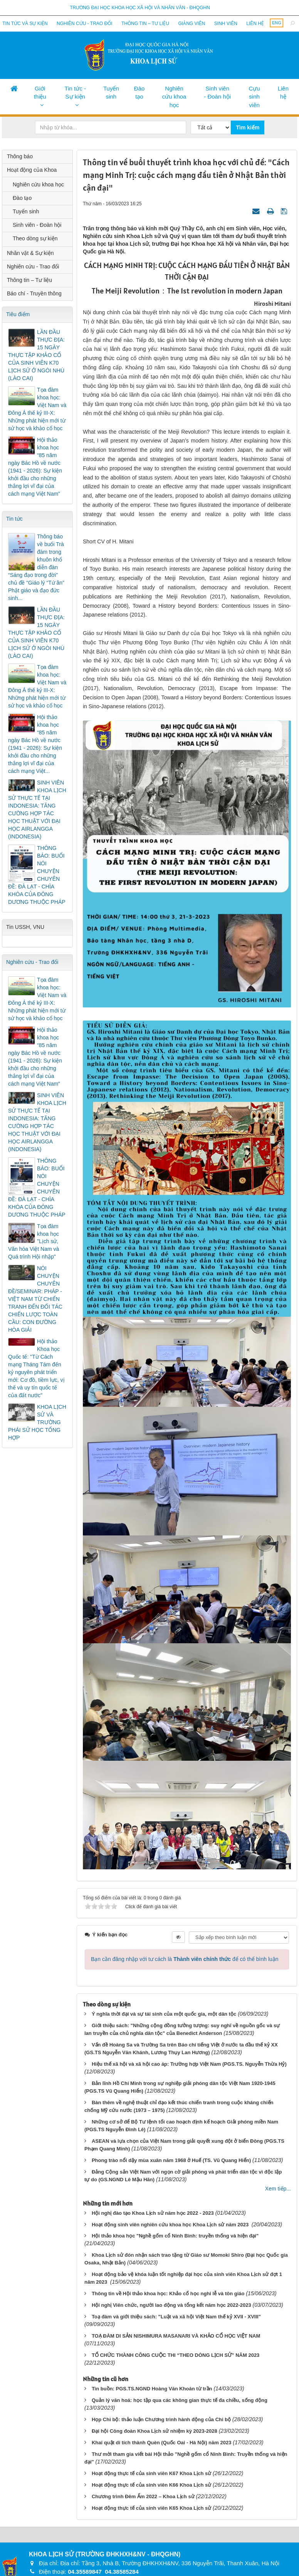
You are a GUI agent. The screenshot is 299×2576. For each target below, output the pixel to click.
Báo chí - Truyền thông (34, 293)
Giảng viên (191, 23)
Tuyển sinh (111, 92)
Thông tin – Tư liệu (145, 23)
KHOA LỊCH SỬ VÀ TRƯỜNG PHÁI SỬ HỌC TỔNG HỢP (37, 1422)
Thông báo (20, 156)
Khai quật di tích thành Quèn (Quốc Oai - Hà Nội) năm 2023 (162, 2442)
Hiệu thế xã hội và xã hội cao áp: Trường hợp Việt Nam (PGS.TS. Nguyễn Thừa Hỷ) (189, 2064)
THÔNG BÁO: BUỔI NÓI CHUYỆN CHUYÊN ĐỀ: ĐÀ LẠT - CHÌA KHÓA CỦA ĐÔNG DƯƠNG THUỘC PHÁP (37, 875)
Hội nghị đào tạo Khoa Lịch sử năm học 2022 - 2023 (153, 2213)
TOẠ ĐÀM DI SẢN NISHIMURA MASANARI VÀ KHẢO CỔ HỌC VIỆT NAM (176, 2336)
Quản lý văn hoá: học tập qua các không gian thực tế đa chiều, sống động (179, 2400)
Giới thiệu (40, 92)
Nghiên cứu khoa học (174, 96)
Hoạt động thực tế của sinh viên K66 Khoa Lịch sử (151, 2485)
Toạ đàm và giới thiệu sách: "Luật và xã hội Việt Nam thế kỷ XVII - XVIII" (176, 2317)
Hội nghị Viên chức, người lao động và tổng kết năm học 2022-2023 (171, 2305)
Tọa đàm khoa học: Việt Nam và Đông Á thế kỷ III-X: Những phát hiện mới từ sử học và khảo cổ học (37, 409)
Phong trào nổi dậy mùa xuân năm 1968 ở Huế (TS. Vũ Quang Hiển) (171, 2160)
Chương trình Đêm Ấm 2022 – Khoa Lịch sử (143, 2496)
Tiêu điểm (18, 314)
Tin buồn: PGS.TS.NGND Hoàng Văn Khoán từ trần (152, 2389)
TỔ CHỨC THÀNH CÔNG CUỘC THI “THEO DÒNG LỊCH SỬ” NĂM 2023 (175, 2355)
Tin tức (14, 519)
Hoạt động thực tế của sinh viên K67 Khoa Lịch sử (151, 2473)
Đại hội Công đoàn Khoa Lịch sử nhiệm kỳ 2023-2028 (154, 2431)
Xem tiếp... (278, 2188)
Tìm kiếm (247, 127)
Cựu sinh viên (254, 96)
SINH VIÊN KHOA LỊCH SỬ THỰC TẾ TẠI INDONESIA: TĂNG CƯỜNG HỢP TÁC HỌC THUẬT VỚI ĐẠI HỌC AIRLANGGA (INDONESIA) (37, 809)
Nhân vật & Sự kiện (30, 253)
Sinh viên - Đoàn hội (217, 92)
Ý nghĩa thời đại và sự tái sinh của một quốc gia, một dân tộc (164, 2014)
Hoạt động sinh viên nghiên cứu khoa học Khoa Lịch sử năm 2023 (171, 2224)
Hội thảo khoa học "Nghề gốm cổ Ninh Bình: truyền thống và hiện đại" (175, 2236)
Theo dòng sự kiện (35, 238)
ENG (276, 22)
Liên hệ (255, 23)
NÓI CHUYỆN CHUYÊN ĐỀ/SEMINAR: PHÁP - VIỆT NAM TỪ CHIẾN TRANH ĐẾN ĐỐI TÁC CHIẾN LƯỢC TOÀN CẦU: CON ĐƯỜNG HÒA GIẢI (35, 1299)
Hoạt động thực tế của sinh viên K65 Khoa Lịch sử (151, 2508)
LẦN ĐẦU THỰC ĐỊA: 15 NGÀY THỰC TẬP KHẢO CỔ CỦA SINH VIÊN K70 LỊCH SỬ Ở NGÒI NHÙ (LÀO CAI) (36, 355)
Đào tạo (139, 92)
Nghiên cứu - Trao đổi (84, 23)
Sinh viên (225, 23)
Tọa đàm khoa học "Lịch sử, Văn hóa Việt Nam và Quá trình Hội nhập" (33, 1241)
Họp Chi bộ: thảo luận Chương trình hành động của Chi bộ (161, 2419)
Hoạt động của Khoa (32, 170)
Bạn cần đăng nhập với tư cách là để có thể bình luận (185, 1959)
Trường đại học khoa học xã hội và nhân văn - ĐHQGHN (140, 7)
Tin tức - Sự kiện (75, 92)
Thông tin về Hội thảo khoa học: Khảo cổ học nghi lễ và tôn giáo (168, 2293)
